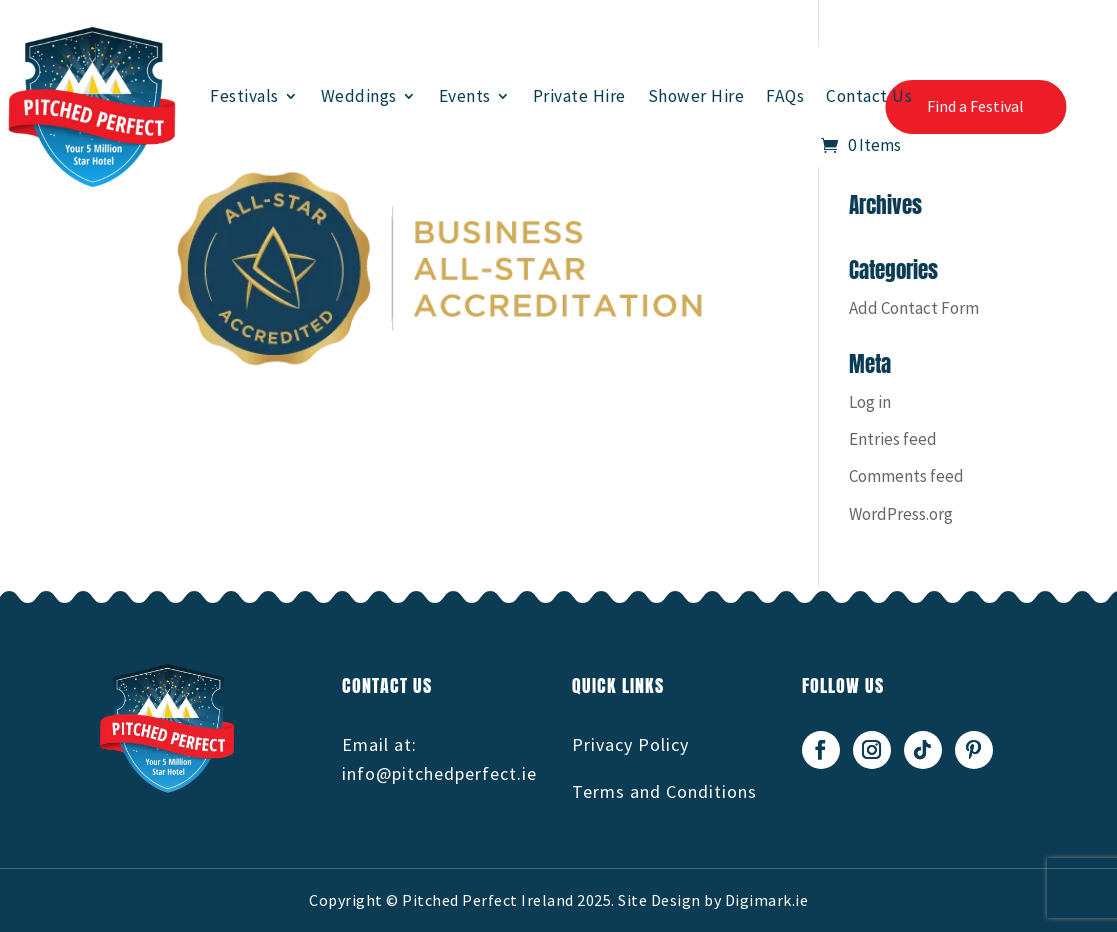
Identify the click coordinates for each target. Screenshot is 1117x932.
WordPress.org (901, 514)
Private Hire (579, 96)
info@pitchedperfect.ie (439, 773)
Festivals (244, 96)
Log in (870, 402)
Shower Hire (696, 96)
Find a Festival (975, 106)
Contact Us (869, 96)
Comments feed (906, 476)
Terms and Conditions (664, 791)
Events (465, 96)
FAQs (785, 96)
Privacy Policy (630, 744)
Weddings (359, 96)
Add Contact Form (914, 308)
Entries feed (893, 439)
